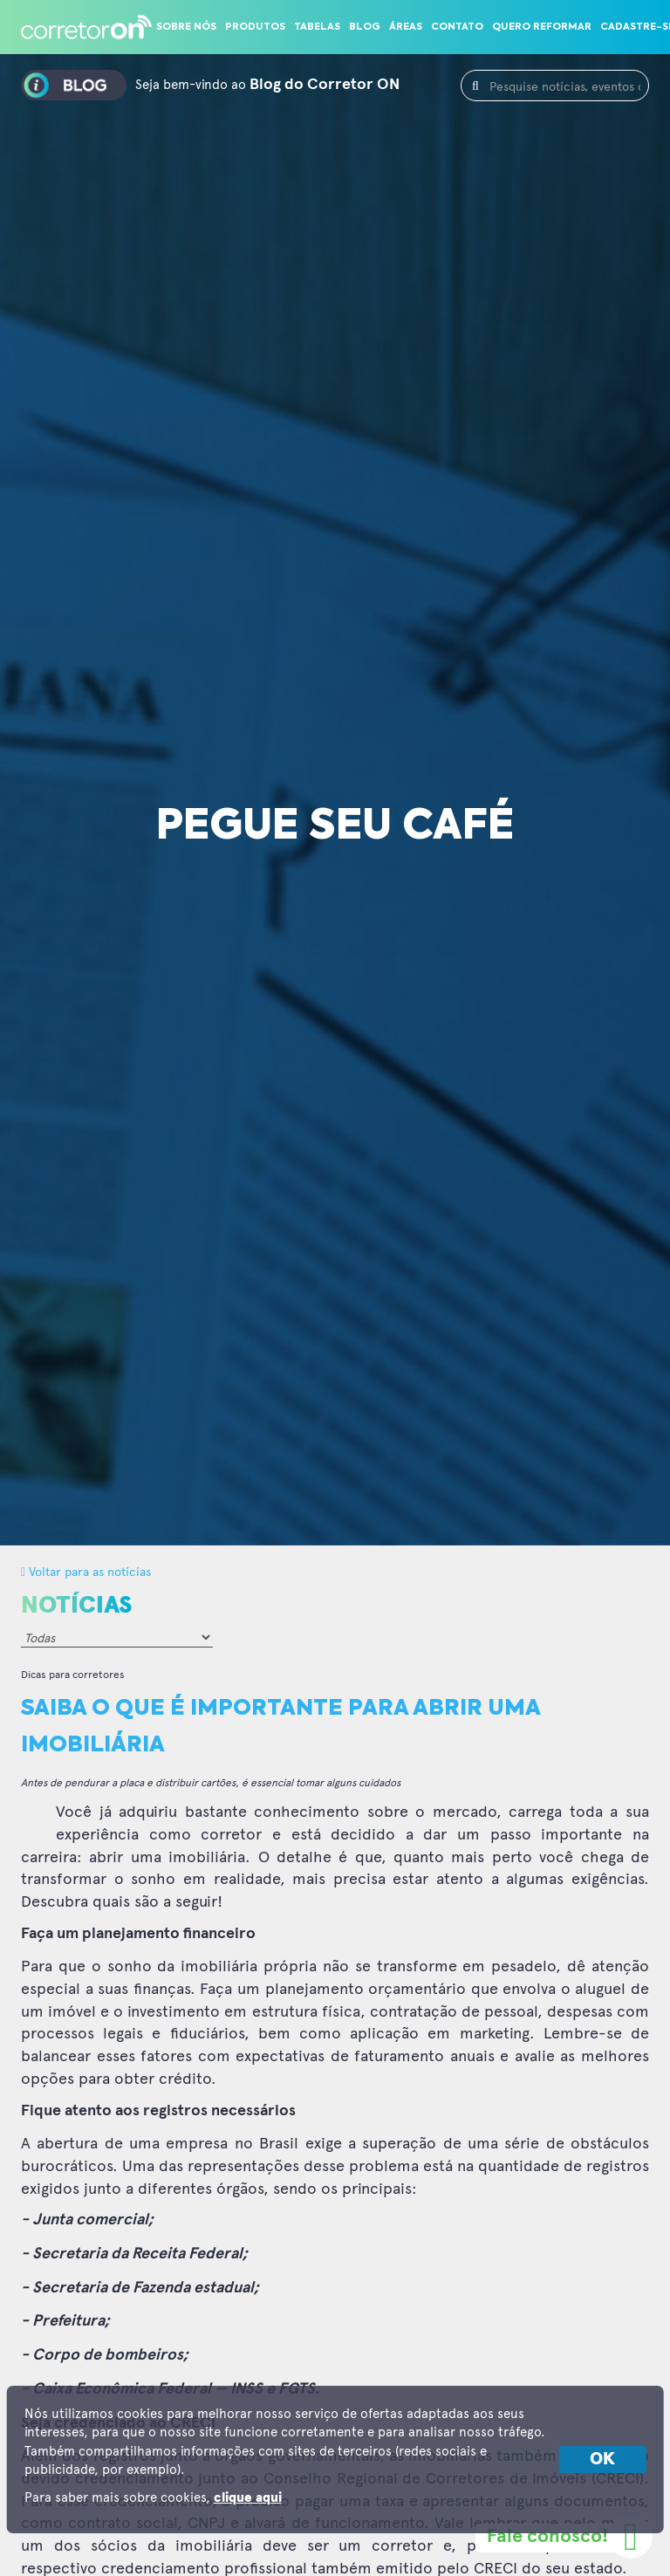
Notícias (76, 1605)
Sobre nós (186, 27)
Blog (364, 27)
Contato (457, 27)
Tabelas (317, 27)
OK (602, 2459)
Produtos (255, 27)
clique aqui (248, 2497)
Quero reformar (541, 27)
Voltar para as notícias (86, 1571)
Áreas (405, 27)
